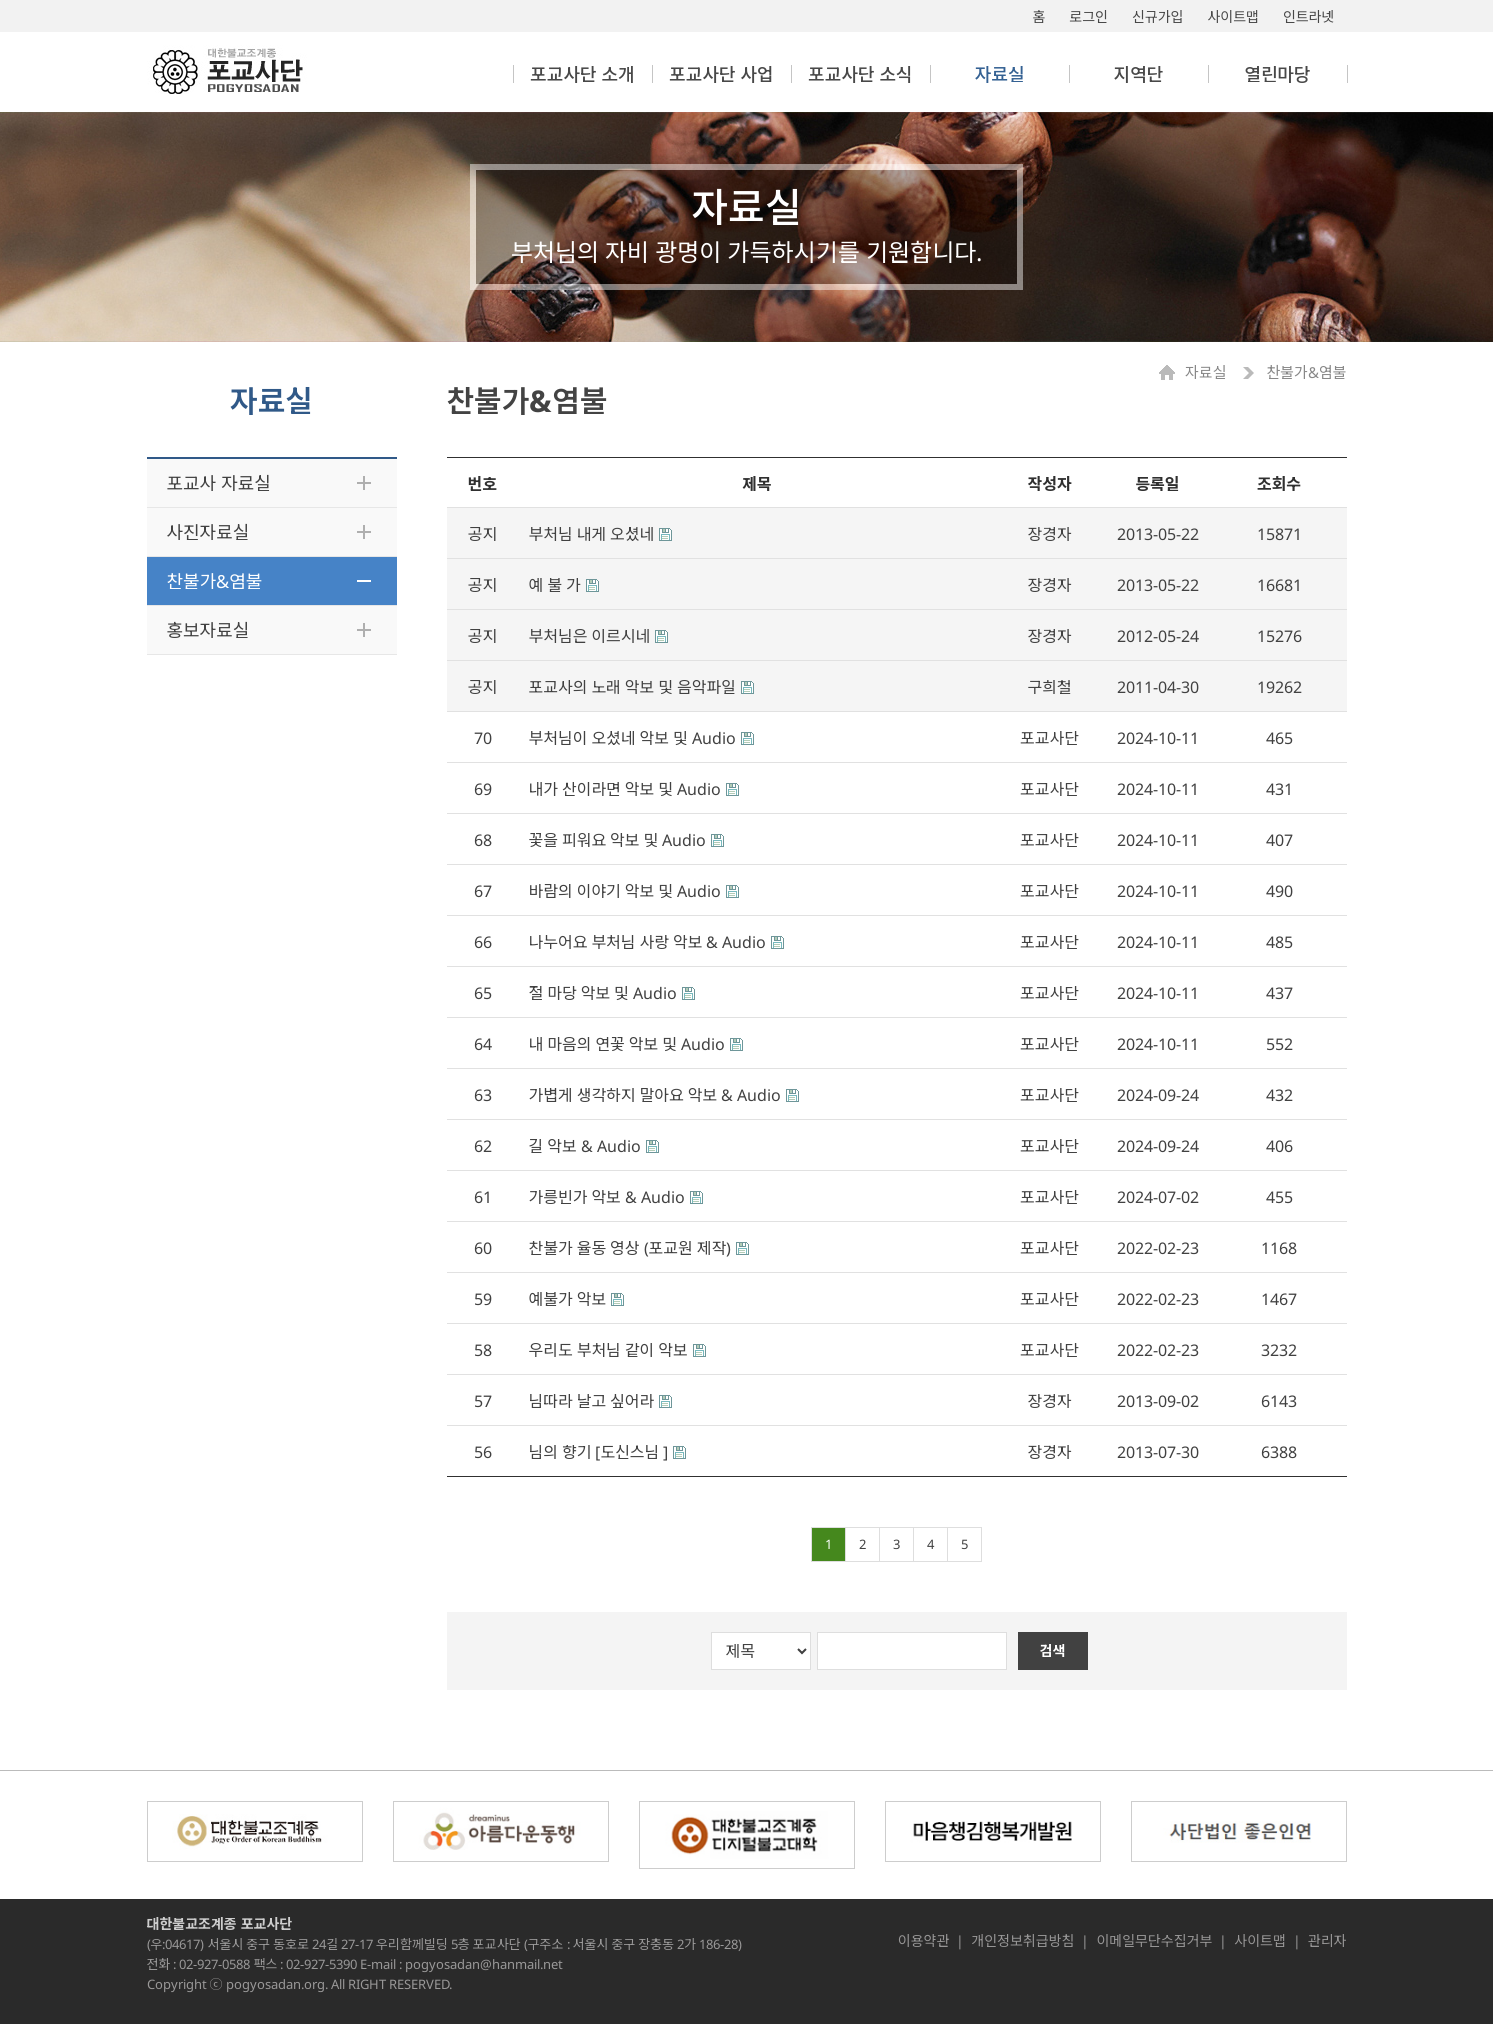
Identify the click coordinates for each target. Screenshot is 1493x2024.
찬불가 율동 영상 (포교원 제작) (630, 1248)
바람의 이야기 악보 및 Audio (625, 891)
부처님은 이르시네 (590, 636)
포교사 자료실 (219, 483)
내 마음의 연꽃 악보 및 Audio (627, 1044)
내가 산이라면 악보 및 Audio (625, 789)
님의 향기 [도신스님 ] (599, 1452)
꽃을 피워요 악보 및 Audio (618, 840)
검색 (1053, 1650)
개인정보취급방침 (1022, 1941)
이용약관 (924, 1941)
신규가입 (1158, 16)
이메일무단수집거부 (1154, 1941)
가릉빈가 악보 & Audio (607, 1197)
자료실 (1207, 372)
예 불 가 (555, 585)
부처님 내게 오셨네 (592, 534)
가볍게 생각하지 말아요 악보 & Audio (655, 1095)
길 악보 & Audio (585, 1146)
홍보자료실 (208, 630)
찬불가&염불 (215, 581)
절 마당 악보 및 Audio (603, 993)
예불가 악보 (568, 1299)
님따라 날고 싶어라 (592, 1401)
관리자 (1327, 1941)
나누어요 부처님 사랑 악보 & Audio (648, 942)
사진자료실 (208, 532)
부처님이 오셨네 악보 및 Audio (632, 738)
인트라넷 (1309, 16)
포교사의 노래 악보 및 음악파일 (632, 687)
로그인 (1088, 16)
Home (1172, 372)
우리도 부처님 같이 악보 (608, 1350)
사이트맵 (1233, 16)
